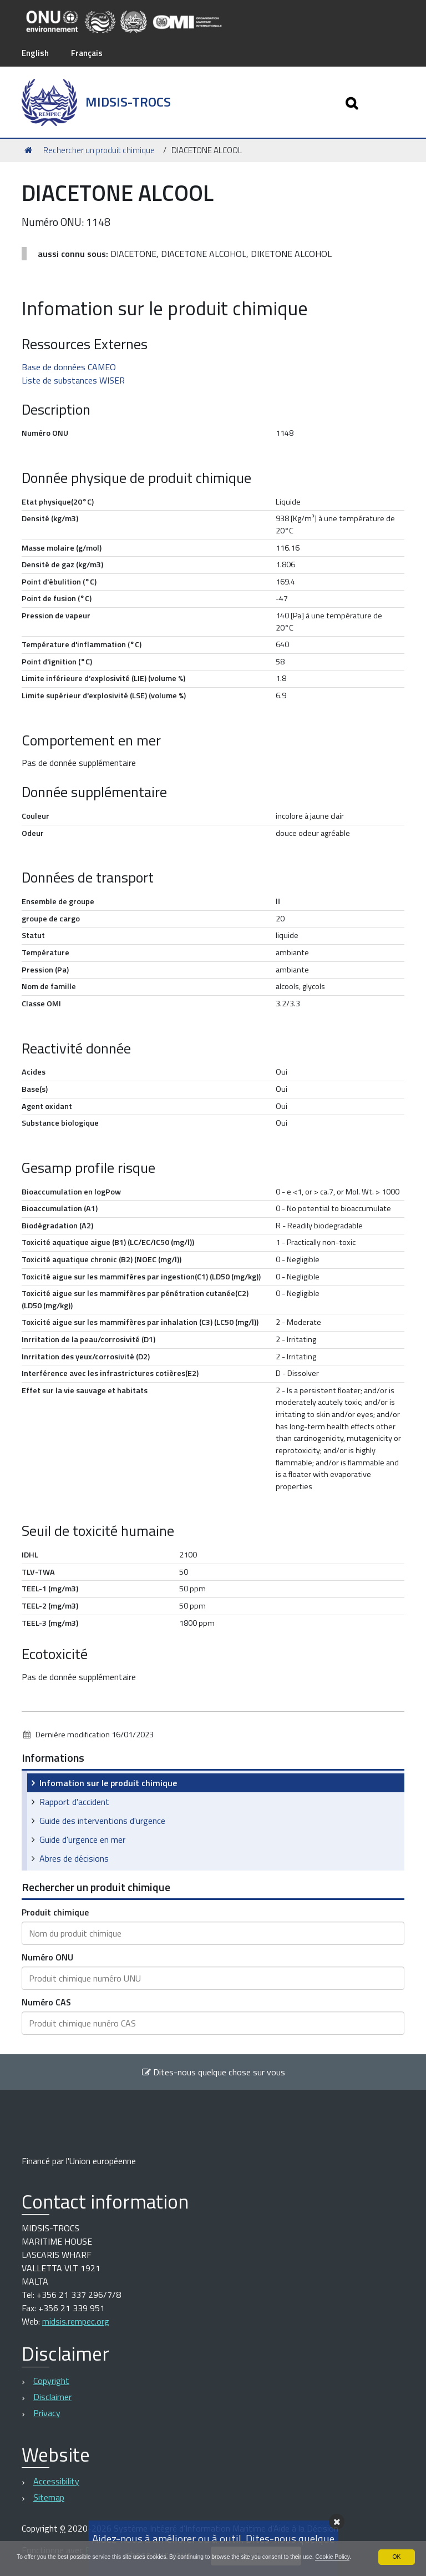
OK (396, 2546)
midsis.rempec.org (75, 2321)
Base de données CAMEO (69, 366)
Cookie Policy (51, 2556)
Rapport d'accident (74, 1801)
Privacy (46, 2412)
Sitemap (48, 2497)
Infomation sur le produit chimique (108, 1782)
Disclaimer (52, 2396)
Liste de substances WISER (73, 379)
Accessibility (56, 2481)
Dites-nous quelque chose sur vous (213, 2071)
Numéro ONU (47, 1956)
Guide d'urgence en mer (82, 1839)
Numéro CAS (46, 2001)
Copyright (51, 2380)
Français (89, 52)
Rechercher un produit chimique (99, 149)
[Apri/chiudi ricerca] (349, 101)
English (36, 52)
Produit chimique (55, 1911)
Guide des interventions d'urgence (102, 1820)
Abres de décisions (74, 1857)
